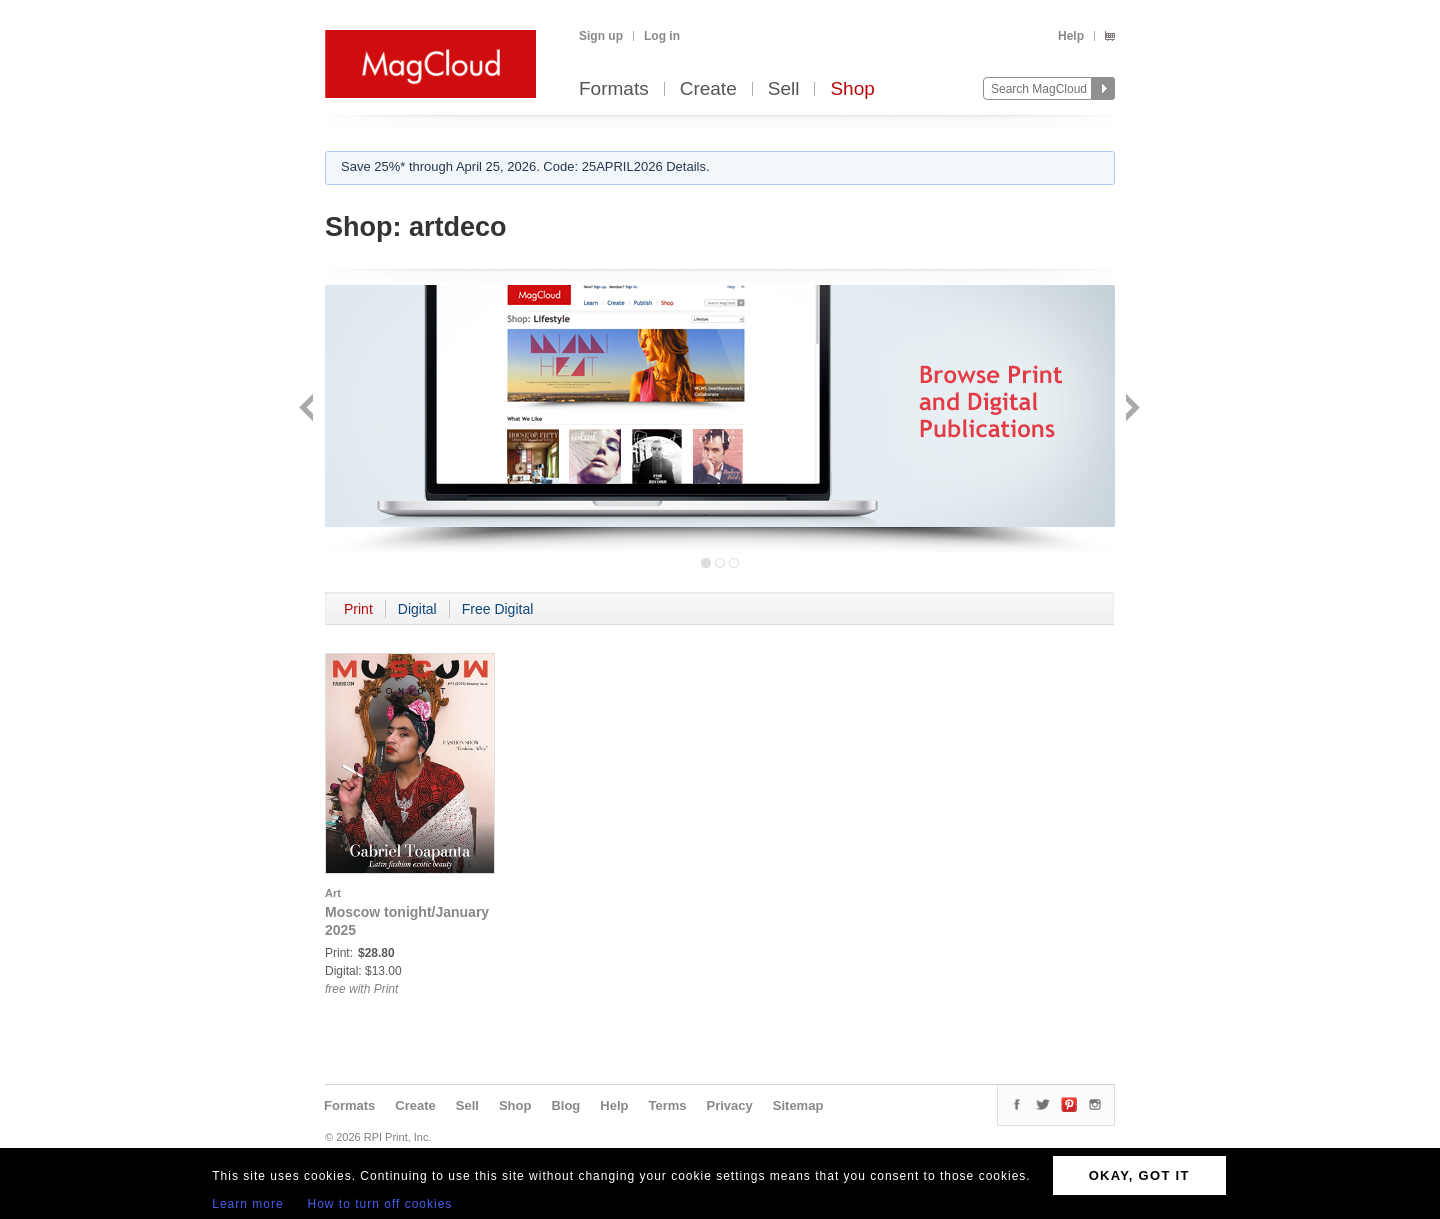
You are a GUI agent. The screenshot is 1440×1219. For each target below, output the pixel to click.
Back (308, 409)
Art (333, 893)
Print (358, 609)
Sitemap (798, 1105)
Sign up (601, 36)
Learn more (247, 1204)
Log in (662, 36)
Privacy (730, 1105)
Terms (667, 1105)
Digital (417, 609)
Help (1071, 36)
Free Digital (498, 609)
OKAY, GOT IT (1139, 1175)
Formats (614, 89)
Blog (565, 1105)
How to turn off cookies (380, 1204)
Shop (852, 89)
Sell (784, 89)
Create (708, 89)
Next (1130, 409)
